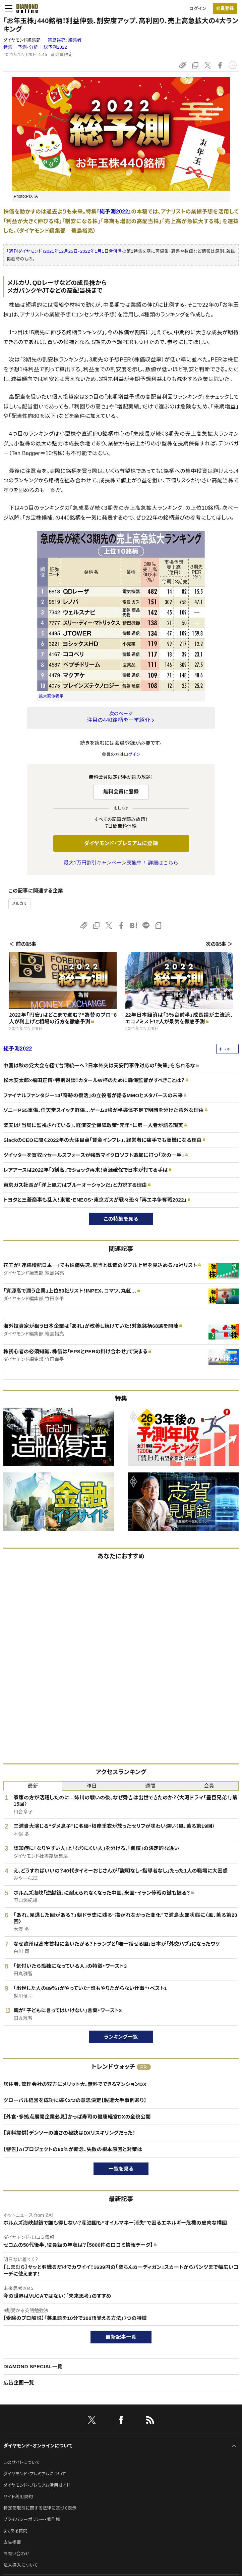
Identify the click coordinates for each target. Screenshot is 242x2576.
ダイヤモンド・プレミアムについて (34, 2473)
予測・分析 (28, 47)
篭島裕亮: (64, 40)
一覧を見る (121, 2169)
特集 (7, 47)
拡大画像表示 (51, 696)
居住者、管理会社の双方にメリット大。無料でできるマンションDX (74, 2084)
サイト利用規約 (18, 2496)
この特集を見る (121, 1219)
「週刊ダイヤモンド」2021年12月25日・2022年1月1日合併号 (64, 251)
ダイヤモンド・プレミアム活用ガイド (36, 2485)
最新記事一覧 (121, 2337)
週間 (150, 1786)
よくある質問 (15, 2530)
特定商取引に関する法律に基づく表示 (39, 2508)
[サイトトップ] (25, 8)
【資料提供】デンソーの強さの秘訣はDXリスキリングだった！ (69, 2133)
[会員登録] (225, 8)
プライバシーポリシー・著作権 (31, 2519)
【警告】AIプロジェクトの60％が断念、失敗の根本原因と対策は (72, 2149)
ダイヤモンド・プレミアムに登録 (121, 843)
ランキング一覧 (121, 2037)
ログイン (197, 8)
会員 (209, 1786)
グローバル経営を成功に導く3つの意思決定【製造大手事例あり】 (74, 2100)
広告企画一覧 (18, 2382)
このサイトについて (21, 2462)
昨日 (91, 1786)
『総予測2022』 (114, 211)
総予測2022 (55, 47)
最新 (33, 1786)
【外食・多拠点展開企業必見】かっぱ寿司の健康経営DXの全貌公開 (77, 2117)
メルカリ (19, 903)
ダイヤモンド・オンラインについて (37, 2445)
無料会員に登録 (121, 791)
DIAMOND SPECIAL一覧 (32, 2366)
